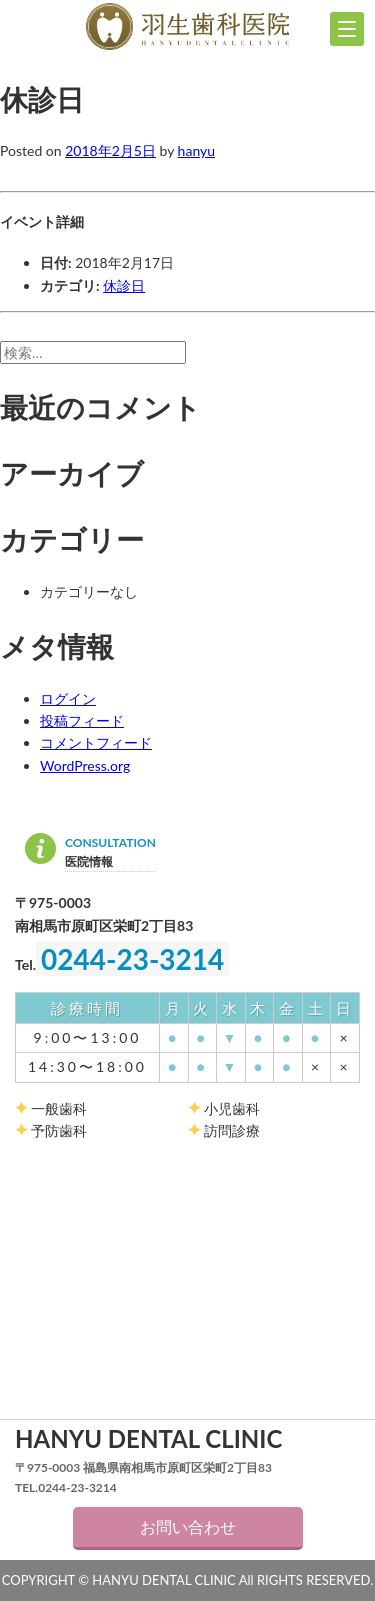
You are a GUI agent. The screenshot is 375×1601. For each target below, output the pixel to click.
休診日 (124, 285)
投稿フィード (82, 720)
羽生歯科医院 (187, 27)
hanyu (196, 150)
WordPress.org (85, 765)
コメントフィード (96, 742)
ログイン (68, 698)
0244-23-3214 (132, 959)
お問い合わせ (188, 1526)
